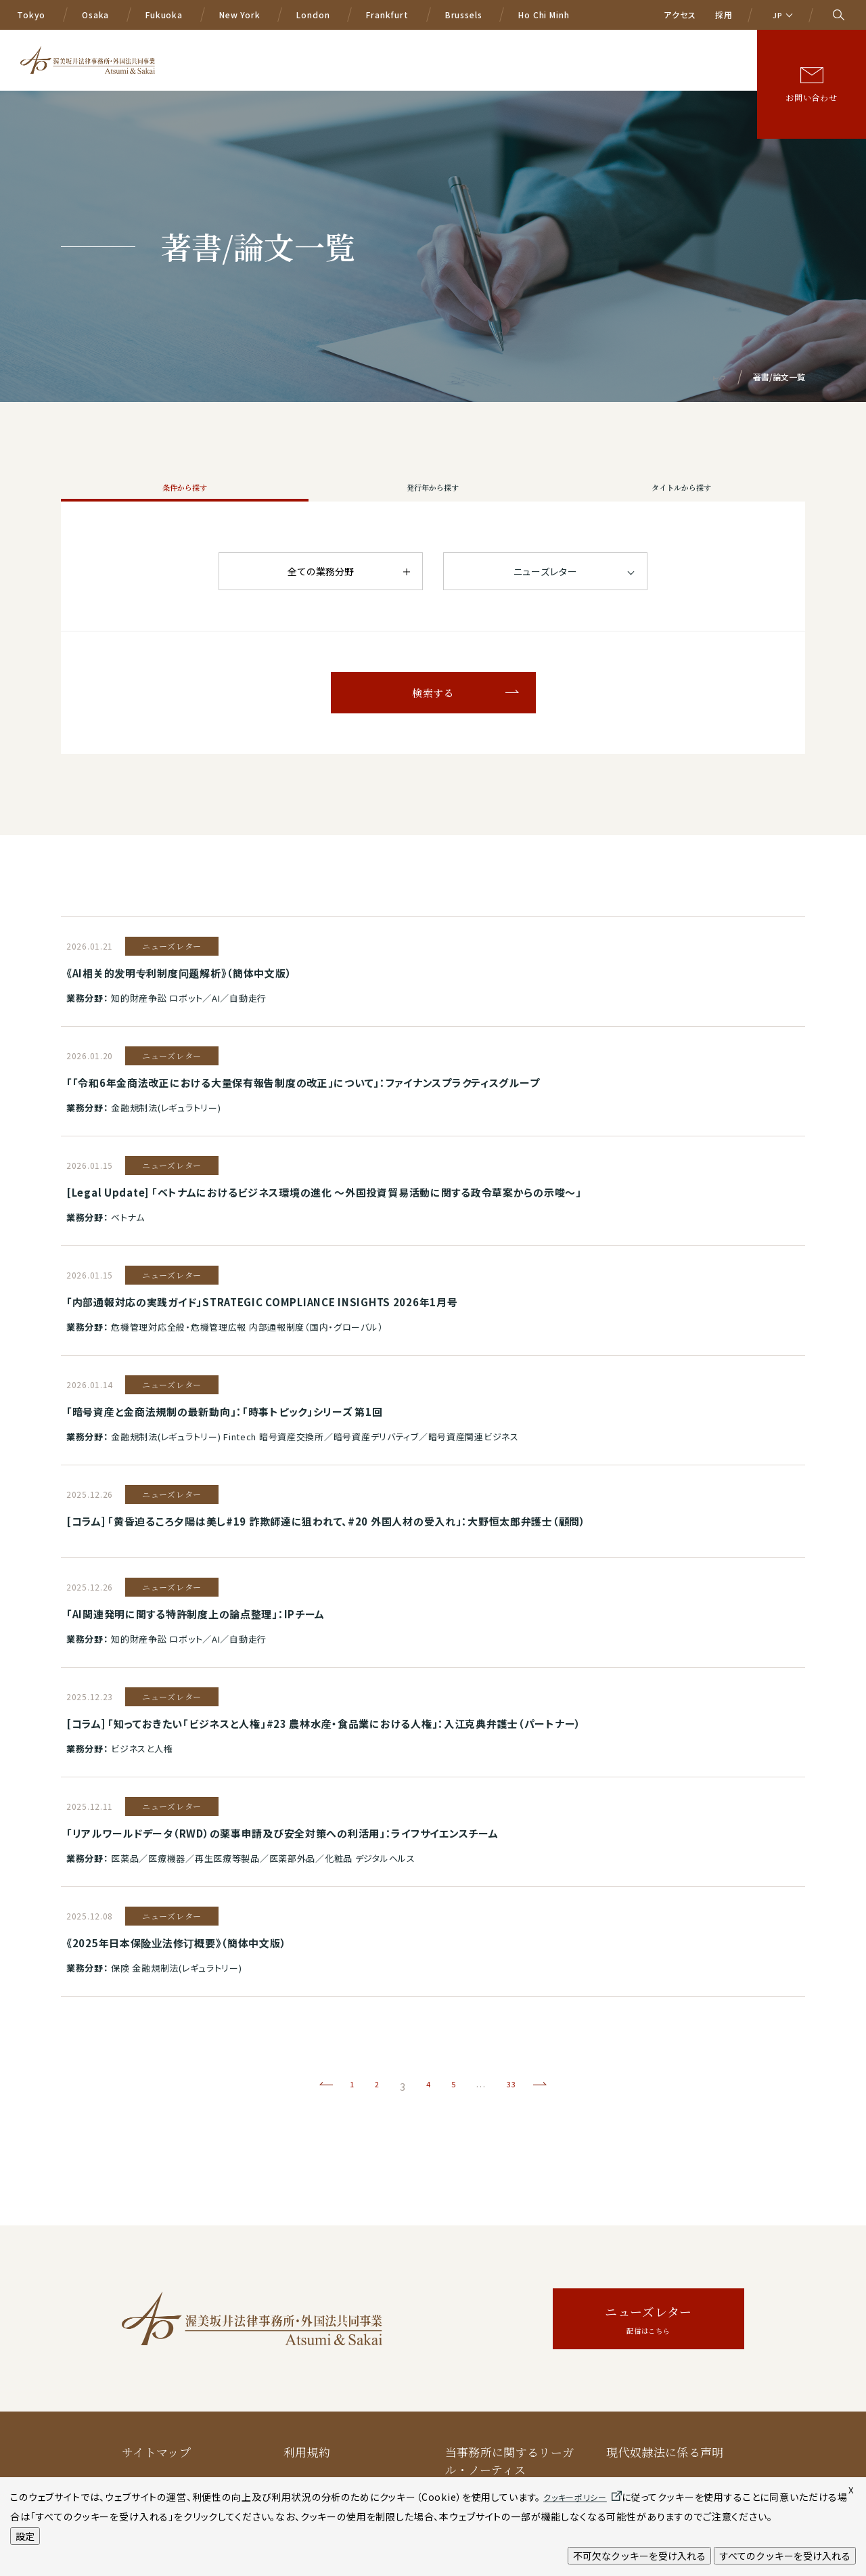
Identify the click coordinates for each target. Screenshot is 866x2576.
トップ (715, 376)
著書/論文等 (685, 43)
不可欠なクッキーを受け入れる (639, 2555)
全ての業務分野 (321, 600)
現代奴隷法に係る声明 (664, 2345)
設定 (25, 2536)
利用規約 (306, 2345)
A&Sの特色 (333, 43)
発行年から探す (433, 502)
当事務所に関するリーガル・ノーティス (509, 2354)
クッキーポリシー (330, 2416)
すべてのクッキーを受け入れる (784, 2555)
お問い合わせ (811, 85)
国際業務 (453, 43)
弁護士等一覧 (520, 43)
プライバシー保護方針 (180, 2416)
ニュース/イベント (604, 43)
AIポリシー (475, 2416)
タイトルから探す (681, 502)
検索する (432, 722)
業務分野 (395, 43)
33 (514, 1980)
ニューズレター (648, 2214)
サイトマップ (156, 2345)
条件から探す (185, 502)
